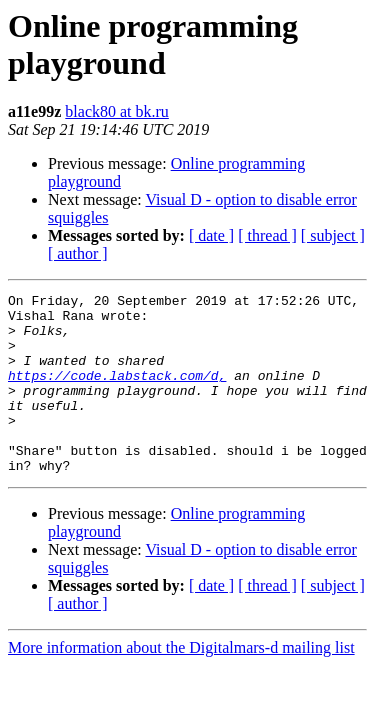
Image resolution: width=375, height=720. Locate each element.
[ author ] (78, 253)
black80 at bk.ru (117, 111)
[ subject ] (333, 235)
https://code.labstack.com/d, (117, 393)
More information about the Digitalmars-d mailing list (181, 683)
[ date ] (211, 235)
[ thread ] (267, 235)
